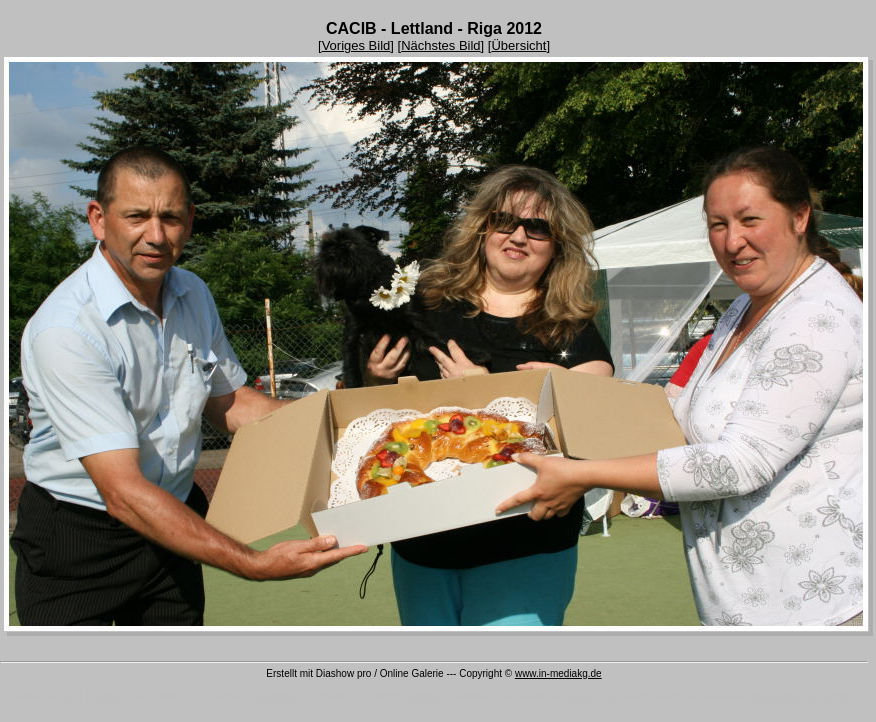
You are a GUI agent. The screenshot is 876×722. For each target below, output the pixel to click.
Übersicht (518, 45)
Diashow (276, 696)
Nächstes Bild (440, 45)
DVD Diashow (93, 696)
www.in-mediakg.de (558, 673)
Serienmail (593, 696)
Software (426, 696)
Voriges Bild (356, 45)
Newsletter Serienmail (803, 696)
